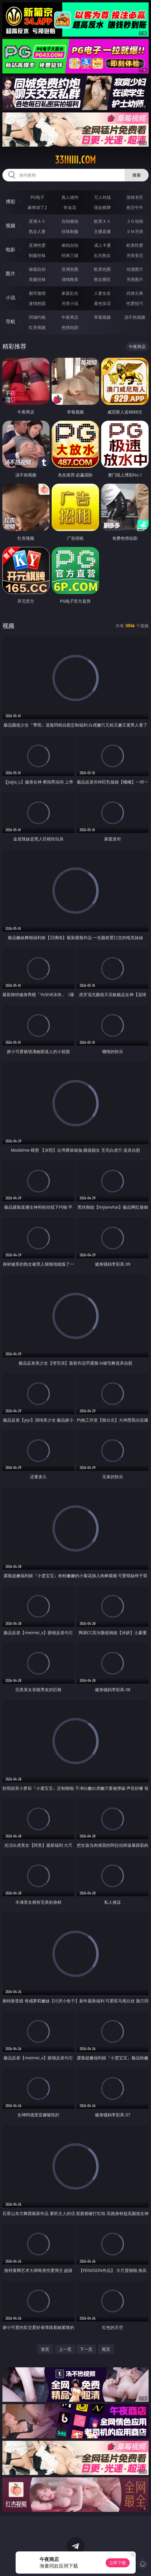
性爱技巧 (134, 303)
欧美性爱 (134, 245)
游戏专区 (134, 197)
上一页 (65, 2349)
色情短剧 (70, 327)
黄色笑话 (102, 303)
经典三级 (70, 255)
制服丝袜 (37, 255)
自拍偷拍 (70, 221)
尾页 (106, 2349)
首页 (45, 2349)
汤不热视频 (134, 317)
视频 (10, 225)
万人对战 (102, 197)
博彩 (10, 201)
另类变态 (134, 255)
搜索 (136, 175)
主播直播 (102, 231)
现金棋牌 (102, 207)
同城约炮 (37, 317)
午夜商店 (70, 317)
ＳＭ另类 (134, 231)
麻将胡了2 (37, 207)
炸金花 (70, 207)
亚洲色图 (70, 269)
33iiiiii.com (75, 160)
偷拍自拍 (70, 245)
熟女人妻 (37, 231)
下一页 (86, 2349)
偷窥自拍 (37, 269)
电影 (10, 249)
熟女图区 (102, 279)
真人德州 (70, 197)
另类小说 (70, 303)
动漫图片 (134, 269)
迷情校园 (37, 303)
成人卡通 (102, 245)
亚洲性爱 (37, 245)
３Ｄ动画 (134, 221)
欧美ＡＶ (102, 221)
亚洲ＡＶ (37, 221)
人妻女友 (102, 293)
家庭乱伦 (70, 293)
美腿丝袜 (37, 279)
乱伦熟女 (102, 255)
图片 (10, 273)
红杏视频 (37, 327)
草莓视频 (102, 317)
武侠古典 (134, 293)
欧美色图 (102, 269)
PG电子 (37, 197)
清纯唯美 (70, 279)
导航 (10, 321)
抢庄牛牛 (134, 207)
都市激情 (37, 293)
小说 (10, 297)
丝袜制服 (70, 231)
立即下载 (117, 2563)
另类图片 (134, 279)
